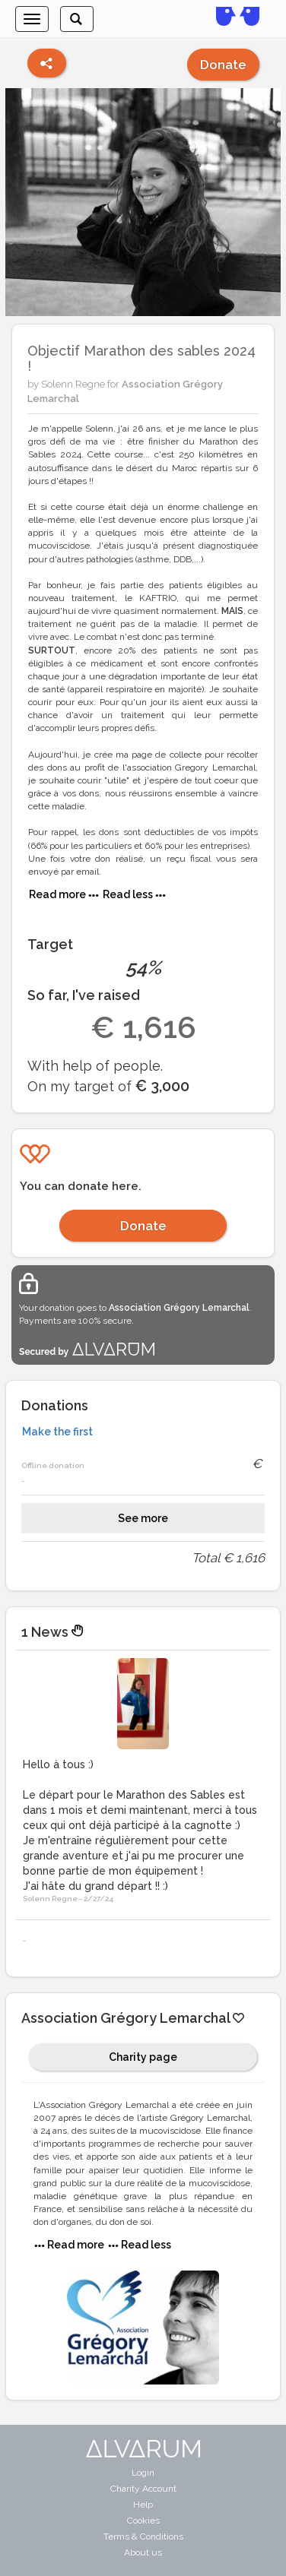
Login (143, 2472)
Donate (223, 64)
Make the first (57, 1432)
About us (143, 2552)
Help (143, 2504)
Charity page (143, 2057)
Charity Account (143, 2488)
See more (143, 1518)
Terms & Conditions (143, 2536)
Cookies (143, 2520)
